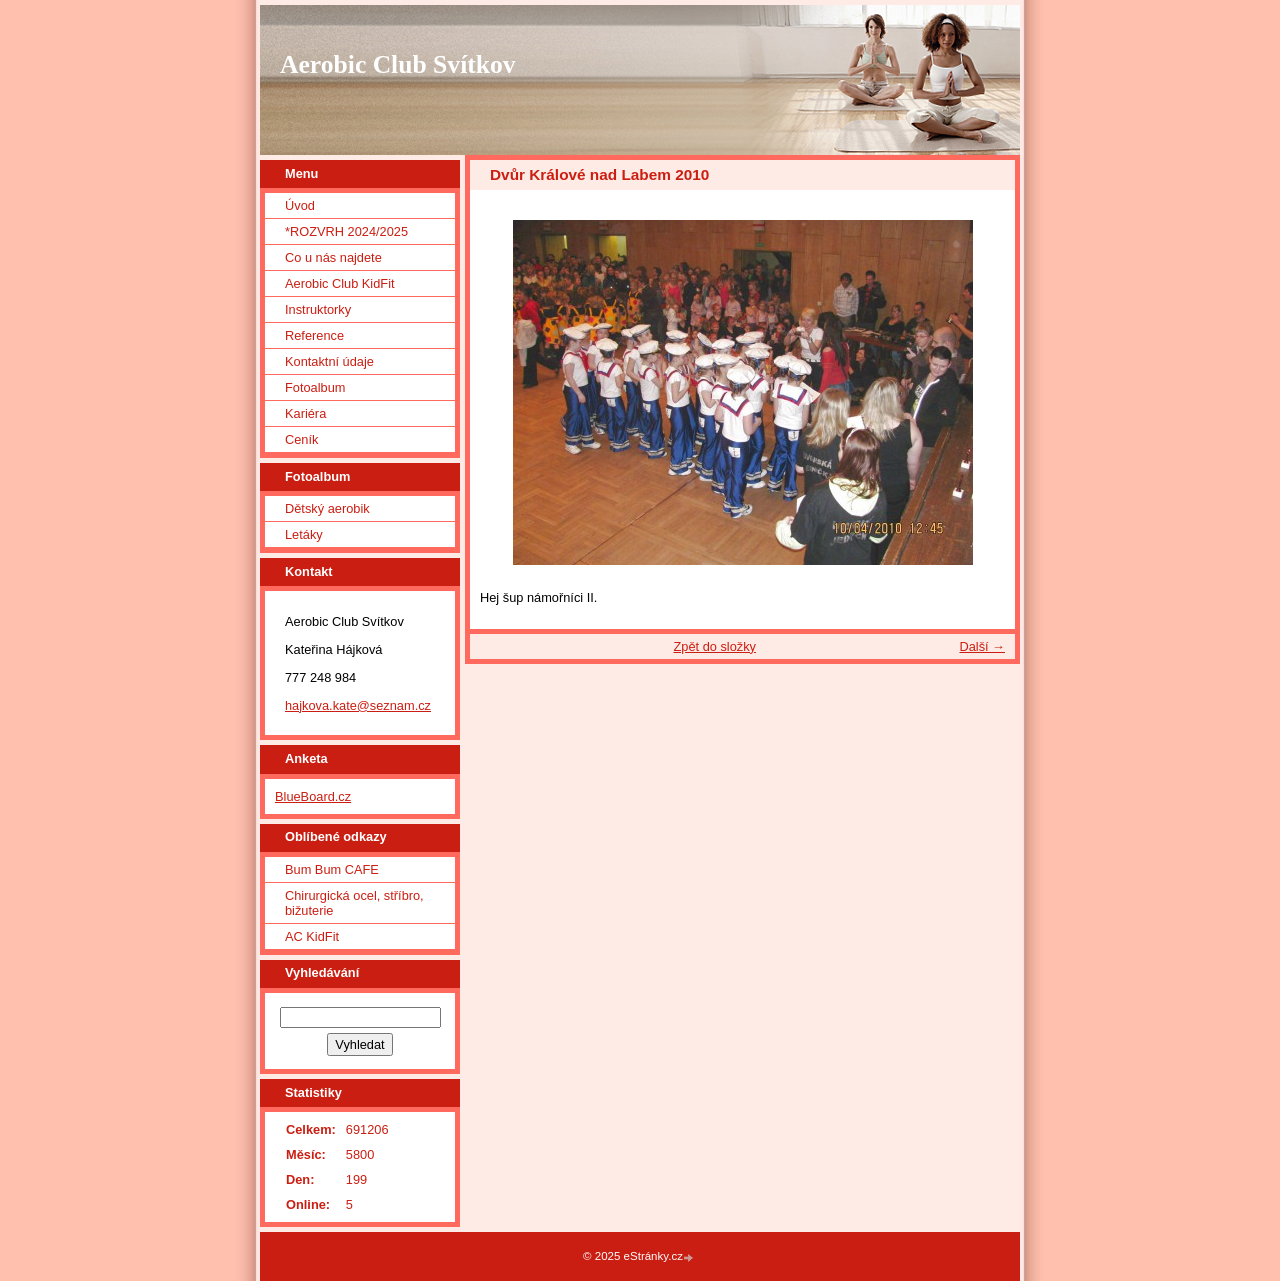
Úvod (300, 205)
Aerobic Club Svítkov (398, 64)
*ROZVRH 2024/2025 (346, 231)
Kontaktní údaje (329, 361)
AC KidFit (312, 936)
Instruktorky (318, 309)
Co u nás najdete (333, 257)
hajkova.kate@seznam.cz (358, 705)
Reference (314, 335)
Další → (982, 646)
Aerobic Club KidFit (340, 283)
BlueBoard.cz (313, 796)
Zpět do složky (714, 646)
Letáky (304, 534)
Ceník (301, 439)
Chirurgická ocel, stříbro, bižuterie (354, 903)
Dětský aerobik (327, 508)
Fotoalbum (315, 387)
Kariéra (305, 413)
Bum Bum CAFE (332, 869)
